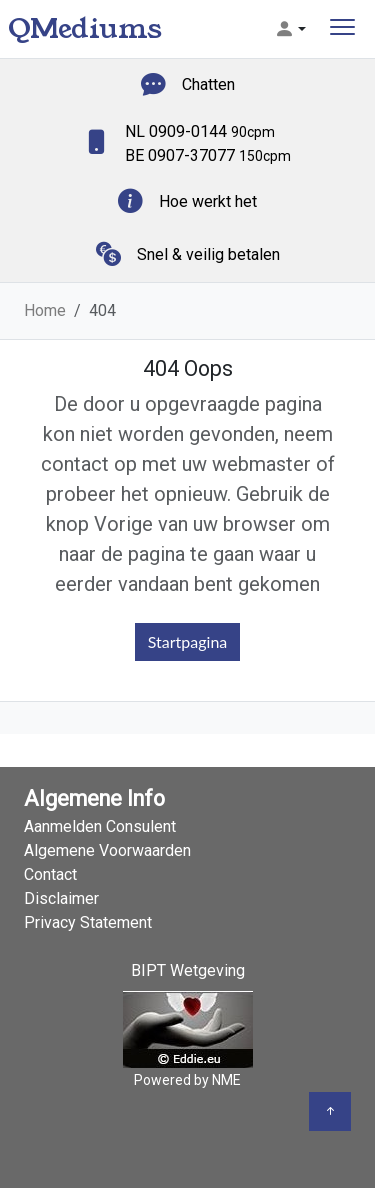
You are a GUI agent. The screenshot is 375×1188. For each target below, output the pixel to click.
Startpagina (188, 641)
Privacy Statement (88, 922)
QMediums (85, 28)
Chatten (208, 84)
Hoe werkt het (208, 201)
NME (226, 1080)
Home (45, 310)
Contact (50, 874)
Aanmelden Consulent (100, 826)
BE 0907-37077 (208, 155)
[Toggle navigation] (342, 29)
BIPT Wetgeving (188, 970)
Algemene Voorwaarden (107, 850)
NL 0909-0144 (200, 131)
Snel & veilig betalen (208, 254)
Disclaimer (61, 898)
